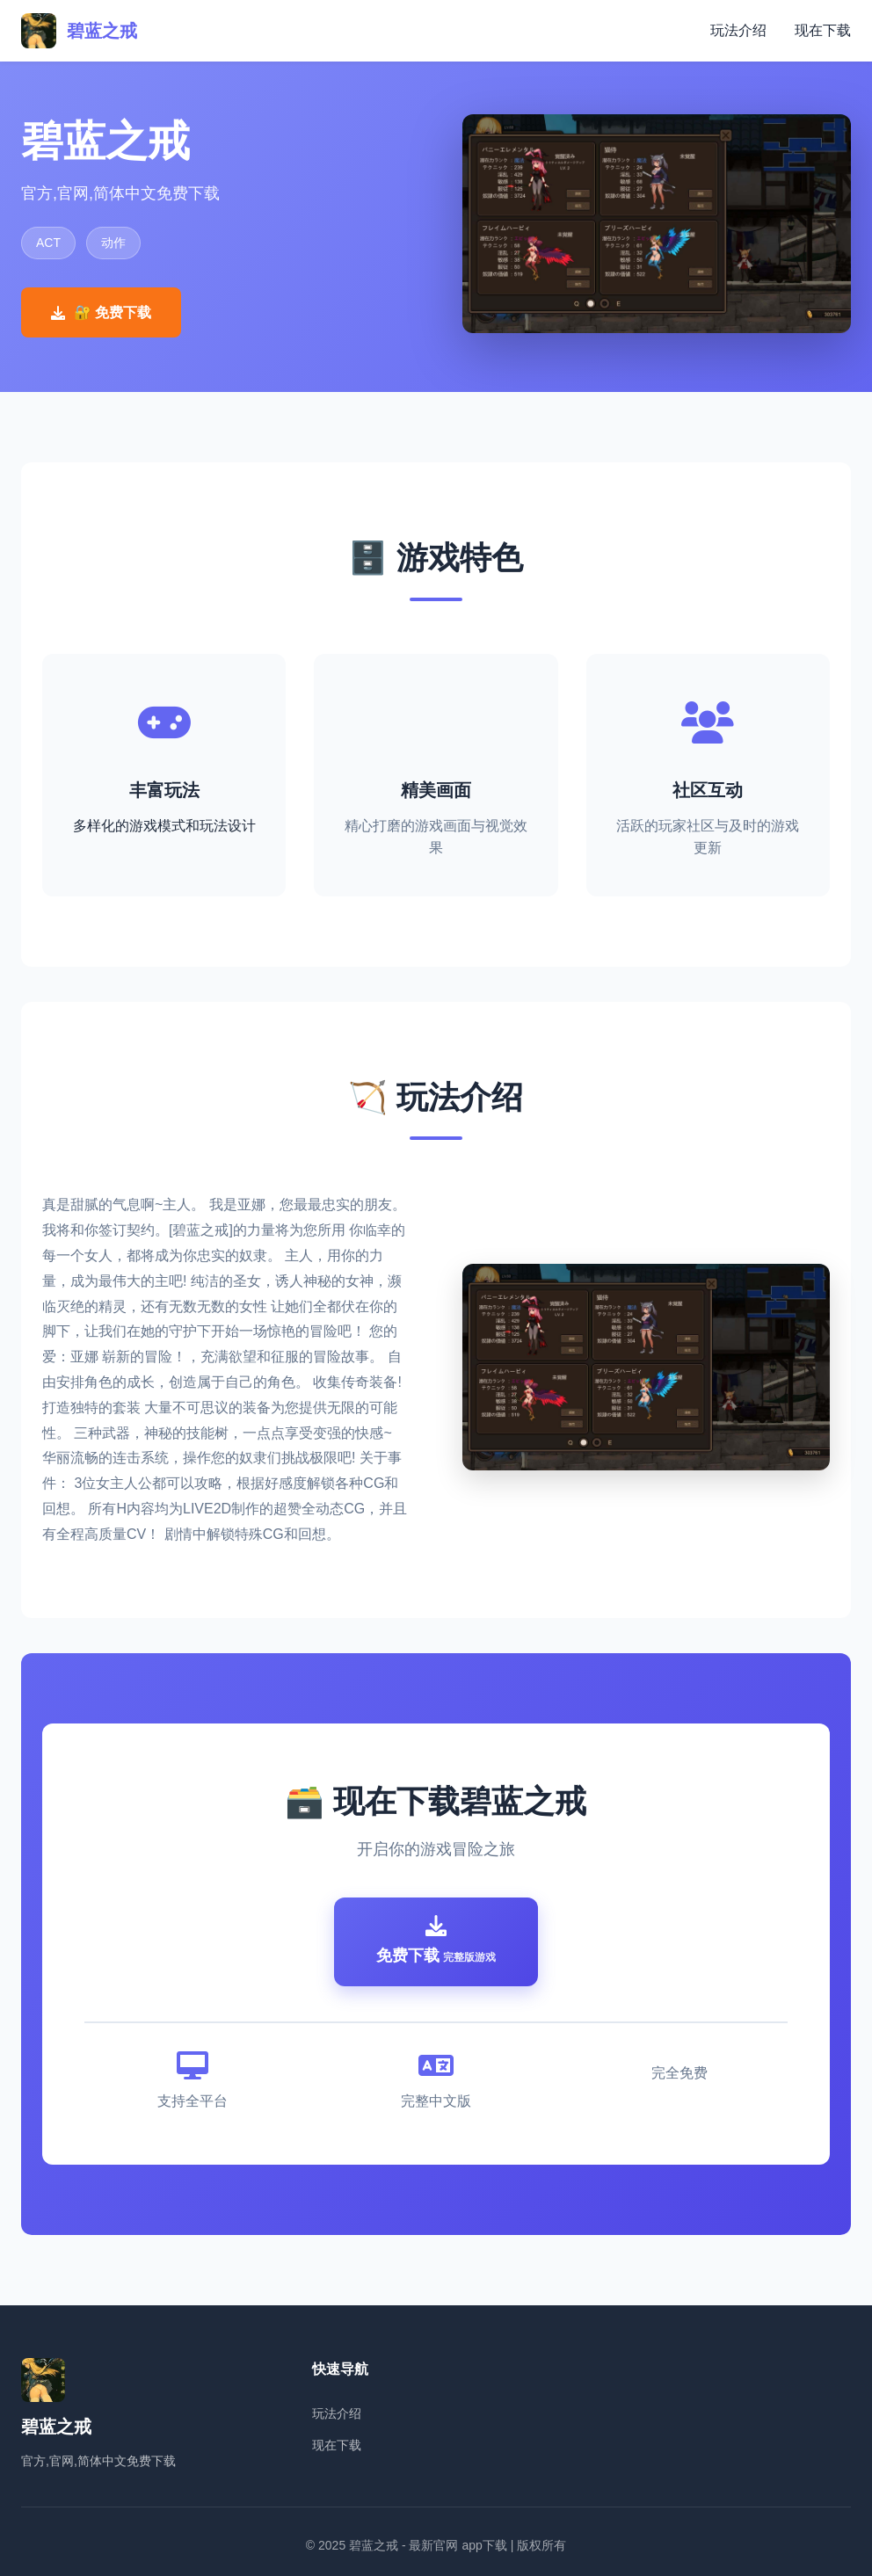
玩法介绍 (738, 30)
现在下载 (823, 30)
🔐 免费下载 (101, 312)
